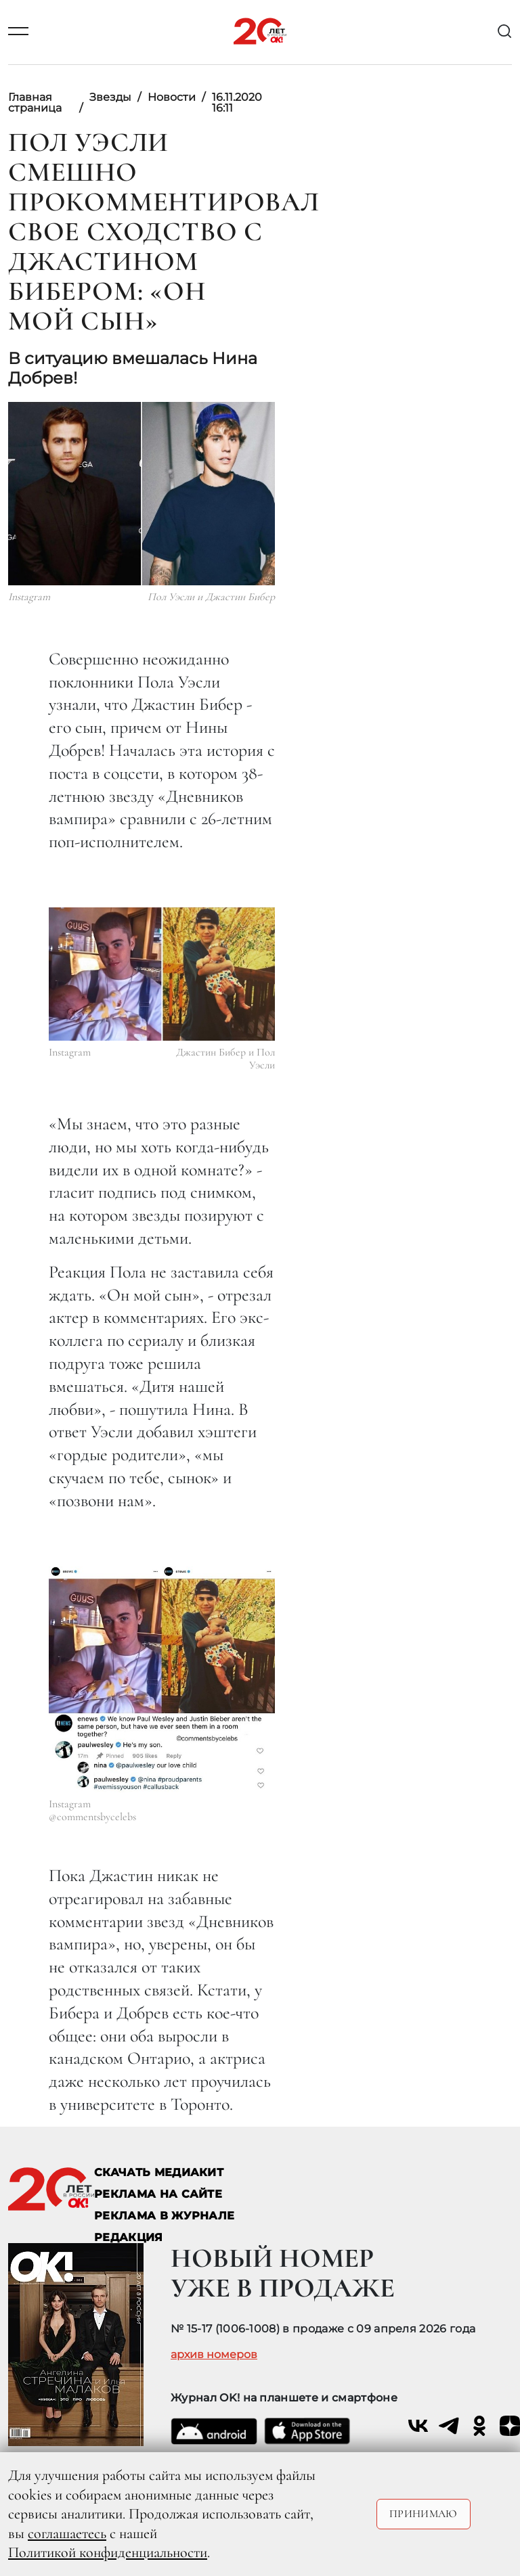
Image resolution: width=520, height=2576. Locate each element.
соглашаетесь (67, 2533)
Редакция (128, 2237)
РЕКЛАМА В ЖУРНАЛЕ (164, 2215)
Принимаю (423, 2514)
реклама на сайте (158, 2194)
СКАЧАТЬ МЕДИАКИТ (158, 2172)
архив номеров (214, 2355)
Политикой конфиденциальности (107, 2552)
